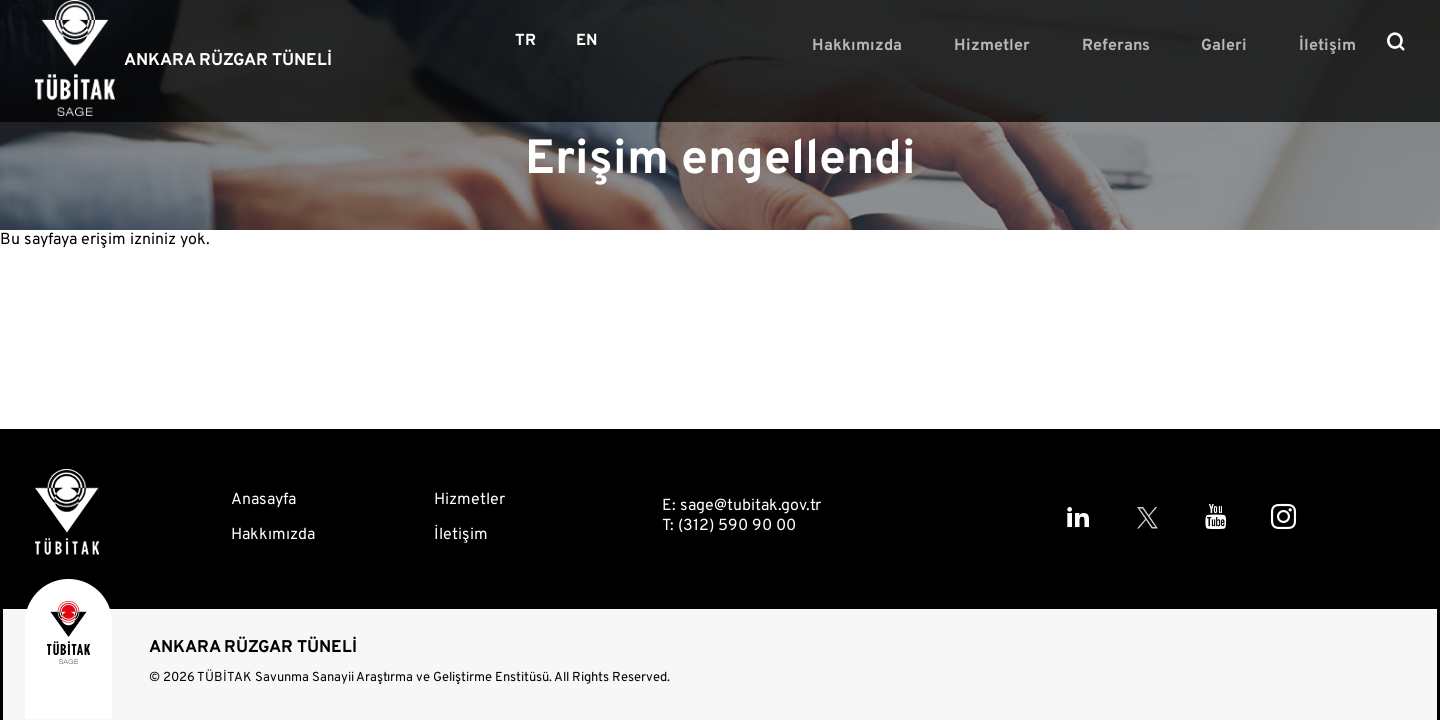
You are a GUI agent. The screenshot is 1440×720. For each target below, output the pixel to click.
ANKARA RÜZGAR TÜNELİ (228, 61)
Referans (1160, 44)
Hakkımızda (937, 44)
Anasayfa (263, 500)
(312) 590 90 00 (737, 526)
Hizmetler (1054, 44)
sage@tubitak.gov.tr (750, 506)
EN (586, 41)
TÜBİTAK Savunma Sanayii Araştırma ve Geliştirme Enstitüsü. (374, 678)
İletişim (1336, 44)
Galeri (1251, 44)
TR (525, 41)
